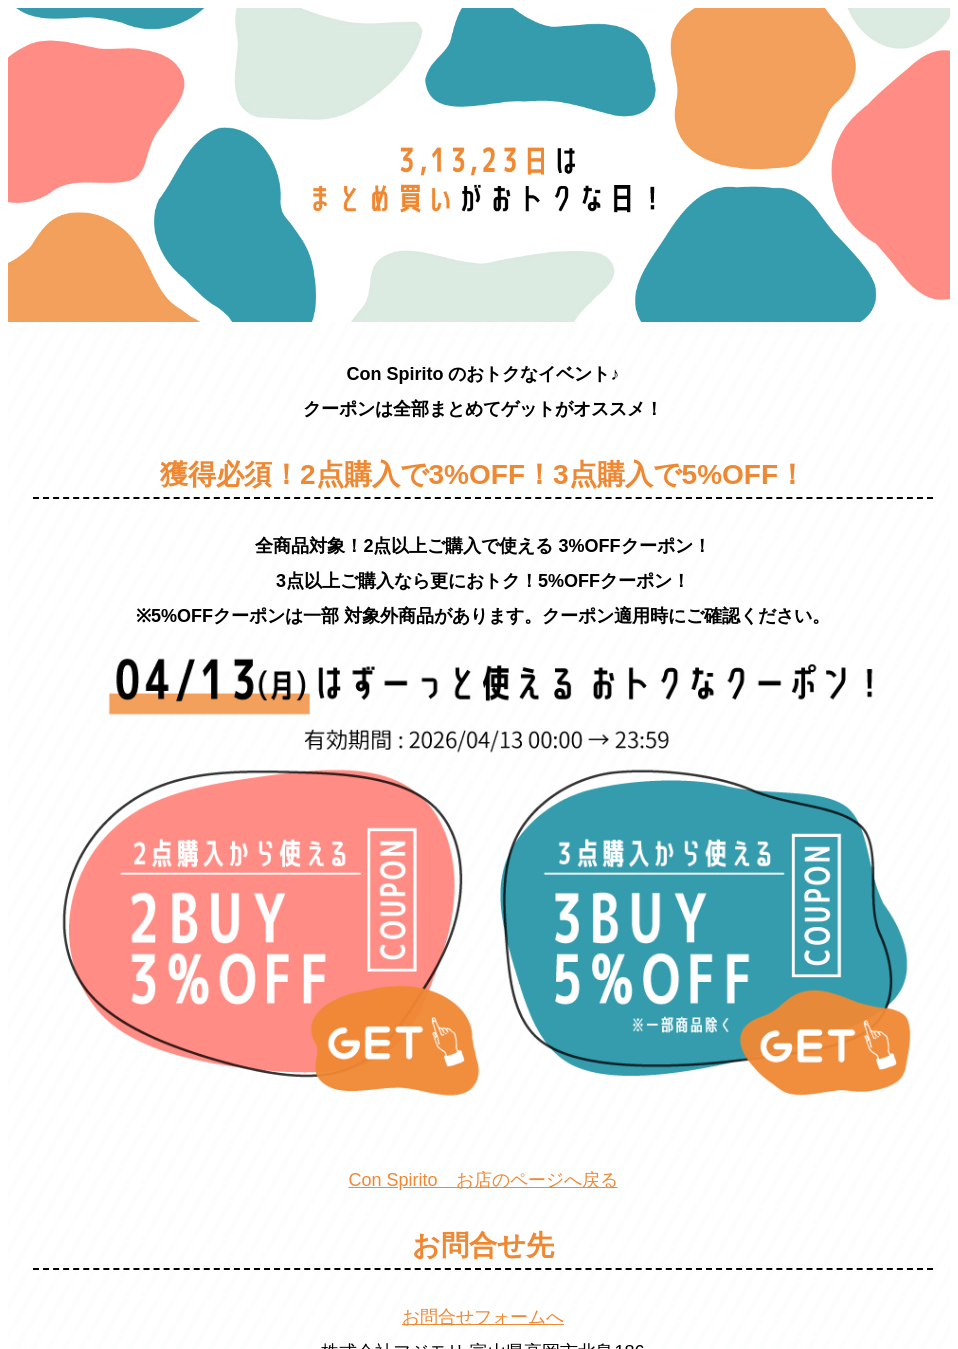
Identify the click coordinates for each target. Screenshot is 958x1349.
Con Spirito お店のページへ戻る (482, 1180)
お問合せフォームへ (483, 1317)
